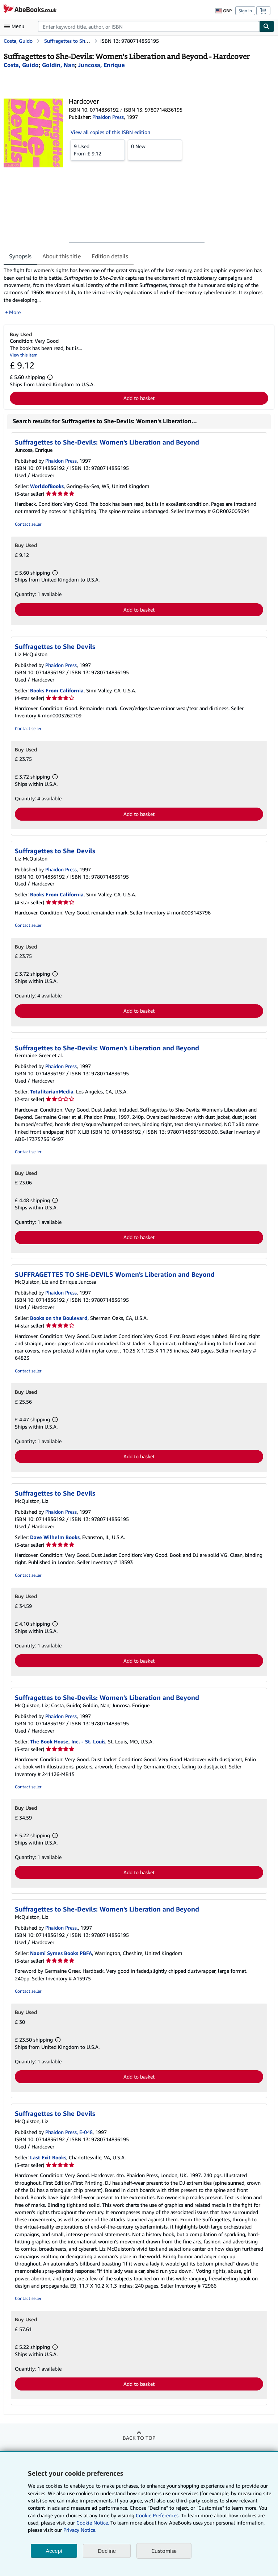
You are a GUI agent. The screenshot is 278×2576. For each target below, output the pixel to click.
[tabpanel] (136, 291)
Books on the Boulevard (59, 1318)
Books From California (57, 690)
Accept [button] (54, 2551)
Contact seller (28, 524)
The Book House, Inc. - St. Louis (67, 1741)
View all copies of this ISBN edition (110, 132)
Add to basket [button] (139, 398)
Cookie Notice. (92, 2522)
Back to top (139, 2438)
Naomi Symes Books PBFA (61, 1953)
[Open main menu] (16, 26)
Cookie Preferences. (158, 2515)
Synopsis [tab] (20, 256)
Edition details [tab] (110, 256)
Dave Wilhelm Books (55, 1537)
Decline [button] (107, 2551)
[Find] (267, 26)
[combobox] (148, 26)
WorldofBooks (47, 486)
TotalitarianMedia (51, 1091)
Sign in (245, 10)
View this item (24, 355)
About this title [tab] (61, 256)
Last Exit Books (48, 2157)
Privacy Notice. (79, 2530)
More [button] (15, 312)
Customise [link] (164, 2550)
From (98, 150)
